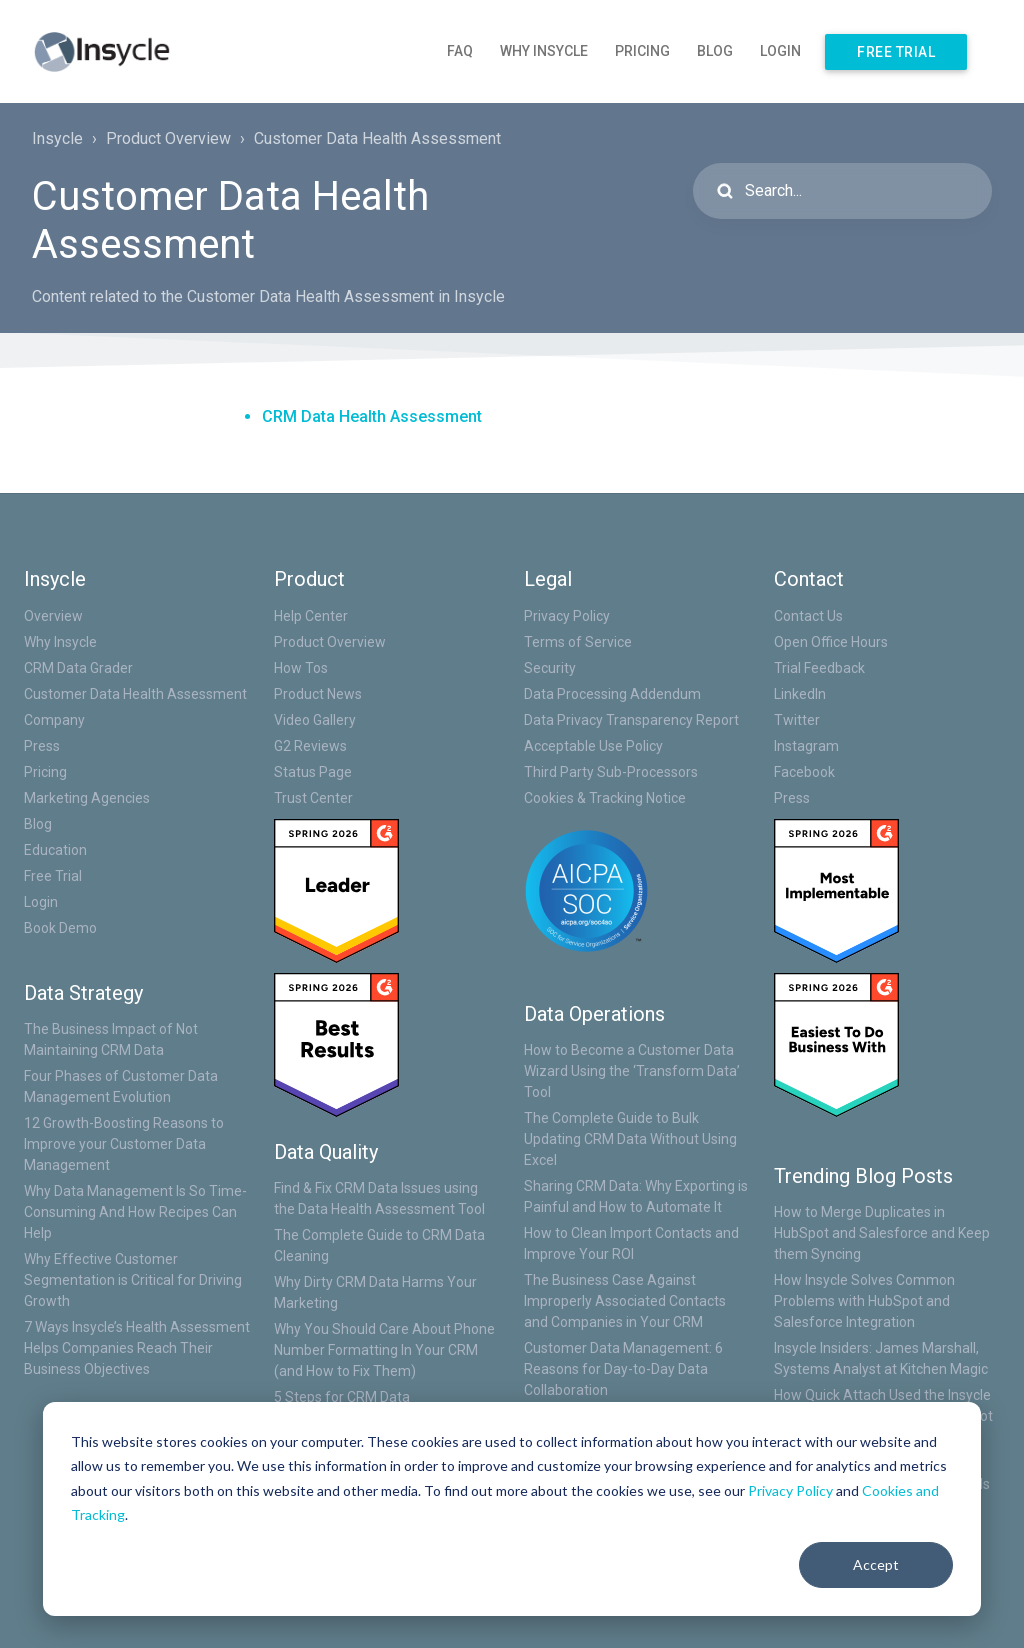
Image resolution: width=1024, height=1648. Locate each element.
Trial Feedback (819, 668)
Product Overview (168, 138)
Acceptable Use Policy (593, 746)
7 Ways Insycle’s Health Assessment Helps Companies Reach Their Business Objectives (137, 1348)
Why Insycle (544, 51)
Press (42, 746)
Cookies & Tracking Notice (605, 798)
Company (54, 720)
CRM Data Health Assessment (372, 416)
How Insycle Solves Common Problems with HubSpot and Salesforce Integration (864, 1301)
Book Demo (60, 928)
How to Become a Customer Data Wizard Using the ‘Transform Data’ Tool (632, 1071)
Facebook (804, 772)
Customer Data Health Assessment (377, 138)
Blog (715, 51)
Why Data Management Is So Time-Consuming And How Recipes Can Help (135, 1212)
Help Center (311, 616)
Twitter (797, 720)
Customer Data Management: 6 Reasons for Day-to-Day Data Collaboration (623, 1369)
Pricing (642, 51)
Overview (53, 616)
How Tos (301, 668)
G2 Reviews (310, 746)
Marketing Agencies (87, 798)
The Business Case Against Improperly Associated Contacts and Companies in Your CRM (625, 1301)
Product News (318, 694)
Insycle (57, 138)
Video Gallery (315, 720)
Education (55, 850)
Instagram (806, 746)
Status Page (313, 772)
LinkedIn (800, 694)
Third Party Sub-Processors (611, 772)
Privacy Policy (790, 1490)
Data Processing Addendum (612, 694)
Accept (876, 1564)
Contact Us (808, 616)
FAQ (460, 51)
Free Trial (896, 52)
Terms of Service (578, 642)
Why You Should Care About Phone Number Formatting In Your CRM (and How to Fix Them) (384, 1350)
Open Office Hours (831, 642)
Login (780, 51)
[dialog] (512, 1509)
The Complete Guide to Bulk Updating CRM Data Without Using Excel (630, 1139)
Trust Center (313, 798)
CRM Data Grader (78, 668)
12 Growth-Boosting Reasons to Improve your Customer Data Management (124, 1144)
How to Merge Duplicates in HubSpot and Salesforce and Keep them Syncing (882, 1233)
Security (550, 668)
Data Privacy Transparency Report (631, 720)
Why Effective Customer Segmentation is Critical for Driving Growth (133, 1280)
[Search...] (842, 191)
